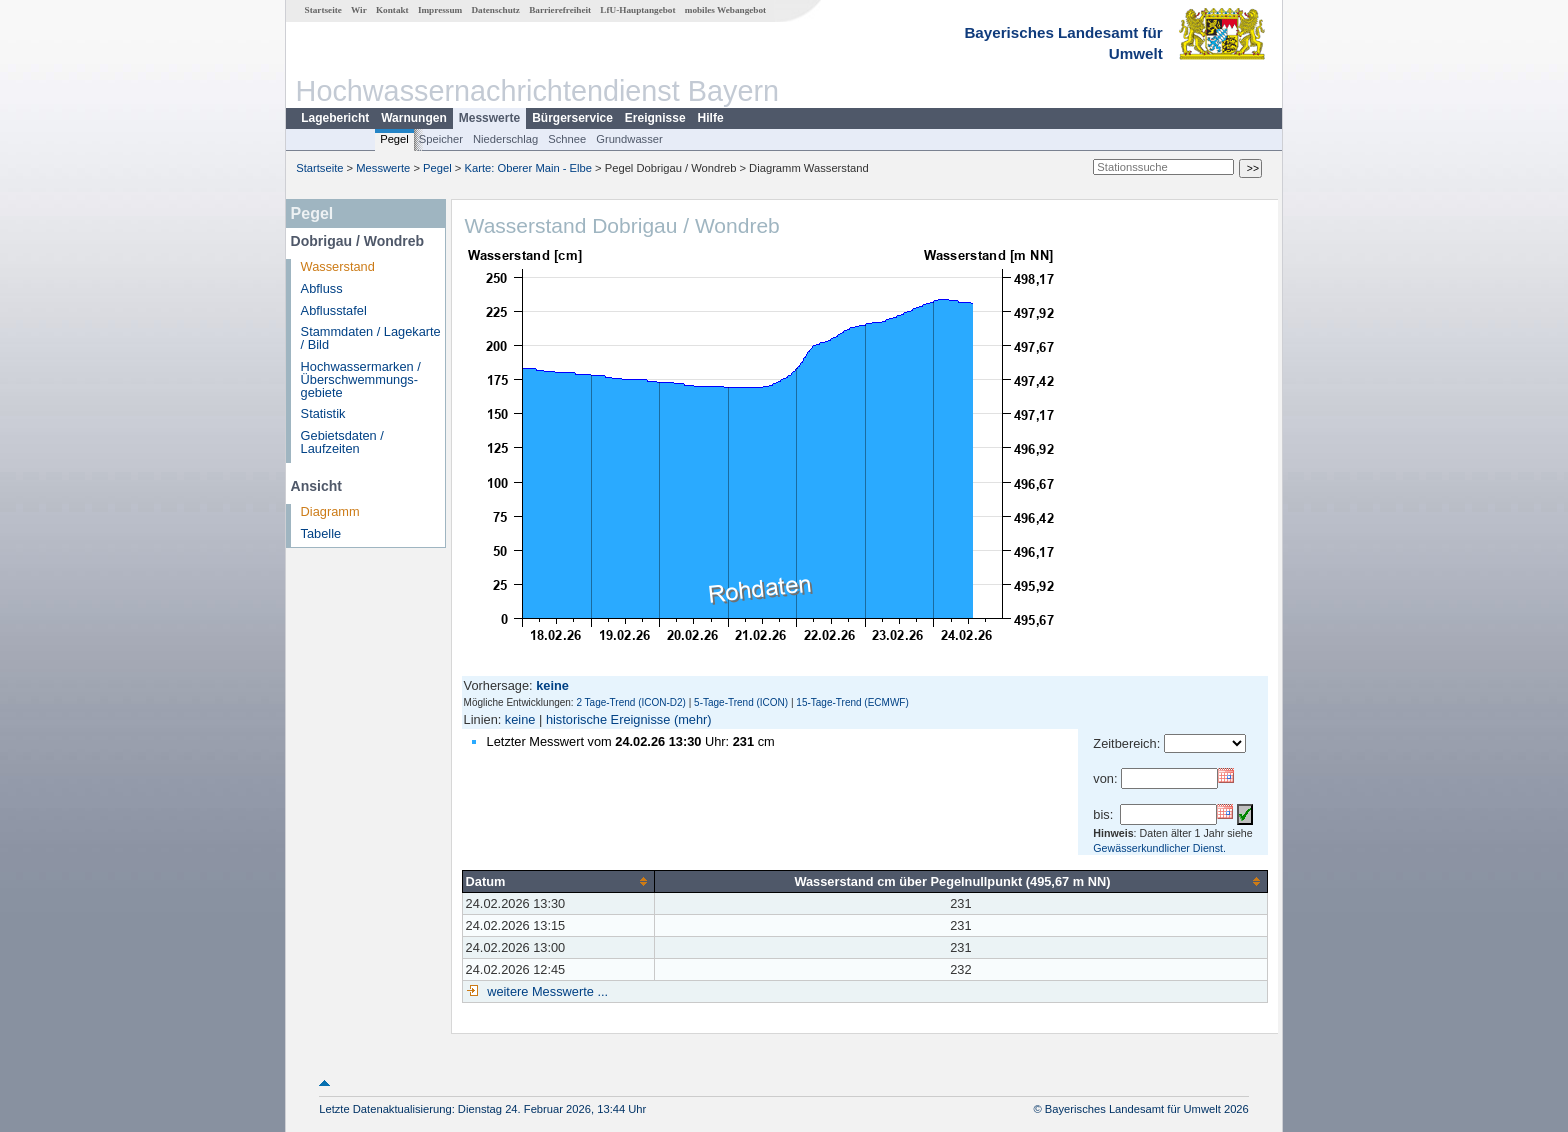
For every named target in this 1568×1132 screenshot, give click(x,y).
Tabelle (321, 533)
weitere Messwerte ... (546, 991)
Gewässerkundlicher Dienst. (1159, 848)
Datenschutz (495, 10)
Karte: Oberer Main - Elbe (528, 168)
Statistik (323, 413)
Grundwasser (629, 139)
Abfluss (322, 288)
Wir (359, 10)
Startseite (323, 10)
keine (520, 719)
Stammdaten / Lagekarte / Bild (371, 338)
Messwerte (489, 118)
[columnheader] (558, 881)
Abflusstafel (334, 310)
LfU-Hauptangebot (637, 10)
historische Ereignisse (608, 719)
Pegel (394, 139)
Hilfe (711, 118)
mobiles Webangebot (725, 10)
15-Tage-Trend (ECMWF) (852, 702)
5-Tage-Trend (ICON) (741, 702)
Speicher (441, 139)
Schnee (567, 139)
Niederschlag (505, 139)
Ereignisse (655, 118)
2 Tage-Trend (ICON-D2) (630, 702)
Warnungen (414, 118)
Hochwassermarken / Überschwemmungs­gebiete (361, 379)
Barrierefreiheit (560, 10)
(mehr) (693, 719)
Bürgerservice (572, 118)
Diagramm (330, 511)
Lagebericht (335, 118)
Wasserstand (338, 266)
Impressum (440, 10)
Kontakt (392, 10)
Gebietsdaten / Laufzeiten (342, 442)
